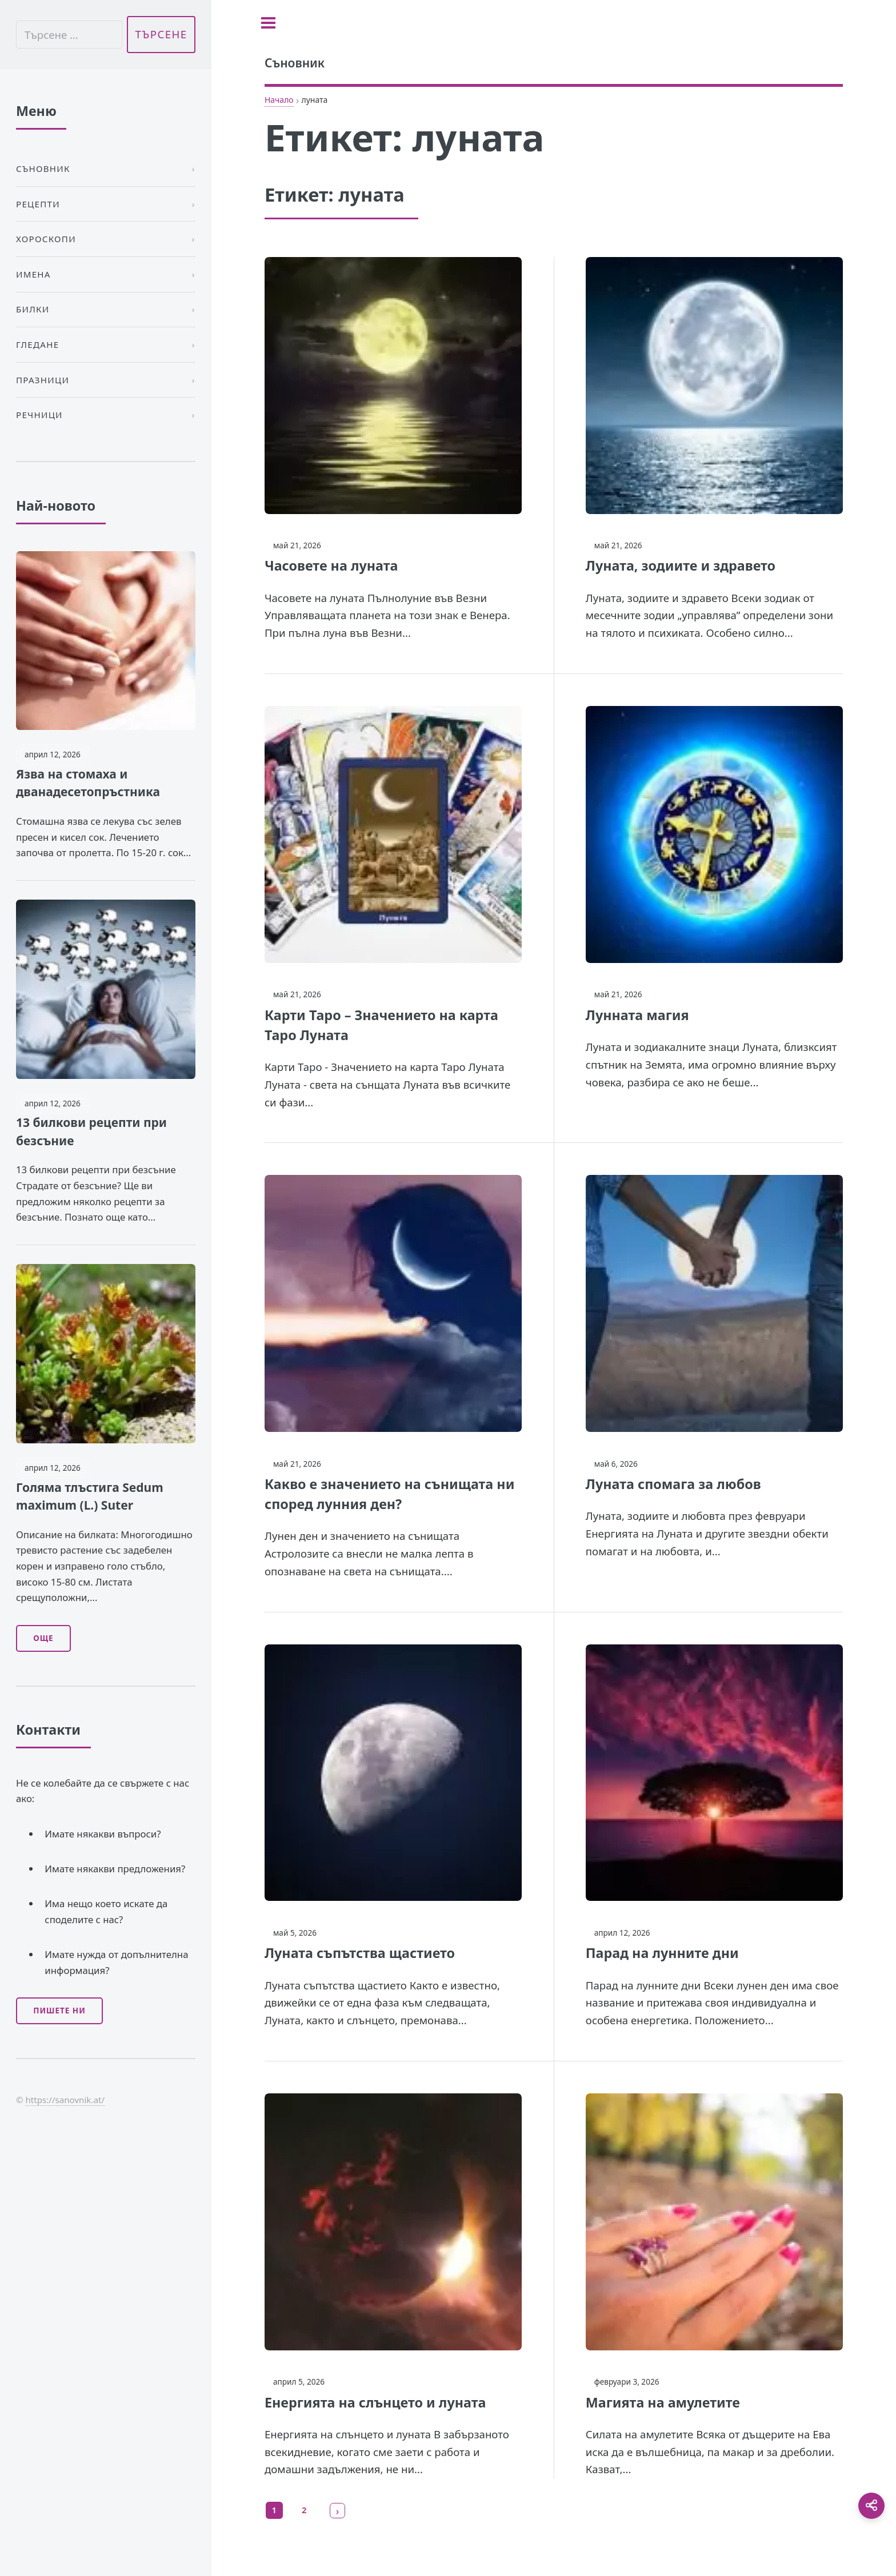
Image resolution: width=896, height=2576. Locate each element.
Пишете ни (59, 2010)
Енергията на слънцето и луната (375, 2402)
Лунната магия (637, 1015)
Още (43, 1638)
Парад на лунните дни (662, 1953)
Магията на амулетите (663, 2402)
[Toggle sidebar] (268, 23)
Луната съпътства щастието (360, 1953)
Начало (279, 99)
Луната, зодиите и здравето (680, 565)
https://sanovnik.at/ (65, 2099)
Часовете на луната (331, 565)
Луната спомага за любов (673, 1484)
